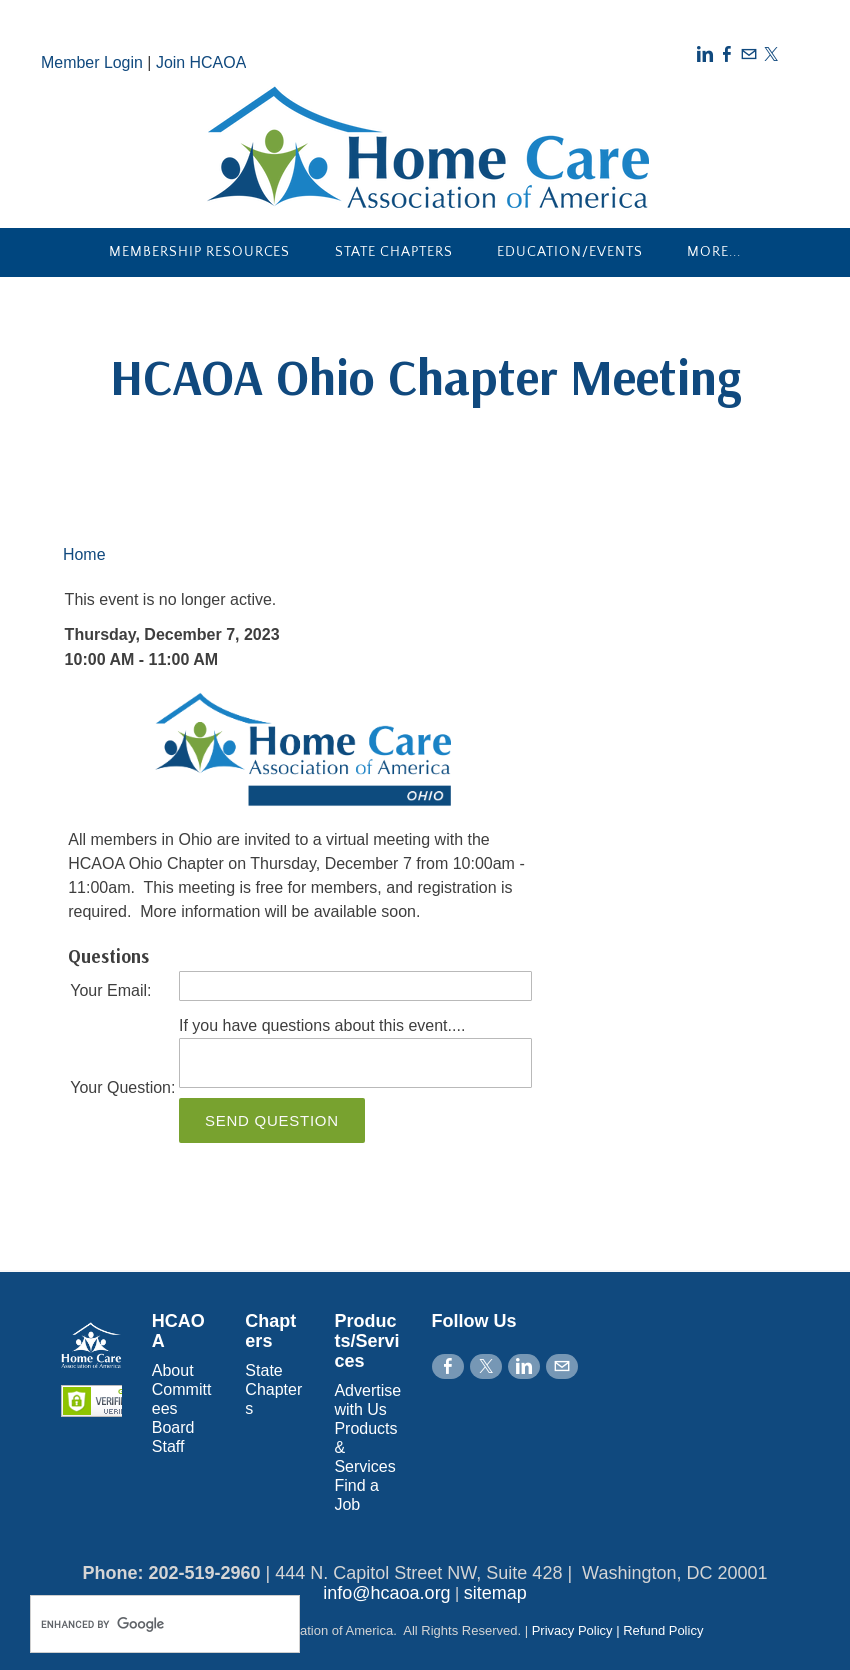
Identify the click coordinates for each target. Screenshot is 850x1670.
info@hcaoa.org (386, 1593)
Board (173, 1427)
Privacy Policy (572, 1630)
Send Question (272, 1120)
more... (714, 252)
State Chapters (394, 252)
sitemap (495, 1593)
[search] (144, 1624)
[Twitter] (771, 54)
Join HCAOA (201, 62)
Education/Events (570, 252)
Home (84, 554)
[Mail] (749, 54)
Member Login (92, 62)
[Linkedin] (705, 54)
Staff (168, 1446)
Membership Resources (200, 252)
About (173, 1370)
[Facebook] (727, 54)
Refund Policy (663, 1630)
